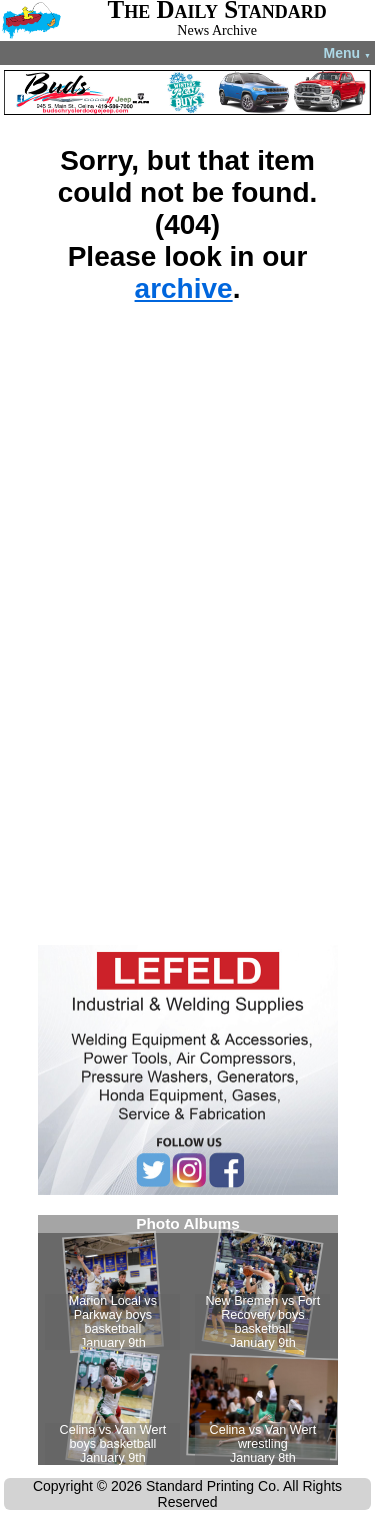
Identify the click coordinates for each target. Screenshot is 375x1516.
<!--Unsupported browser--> (188, 1340)
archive (184, 288)
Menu (347, 53)
